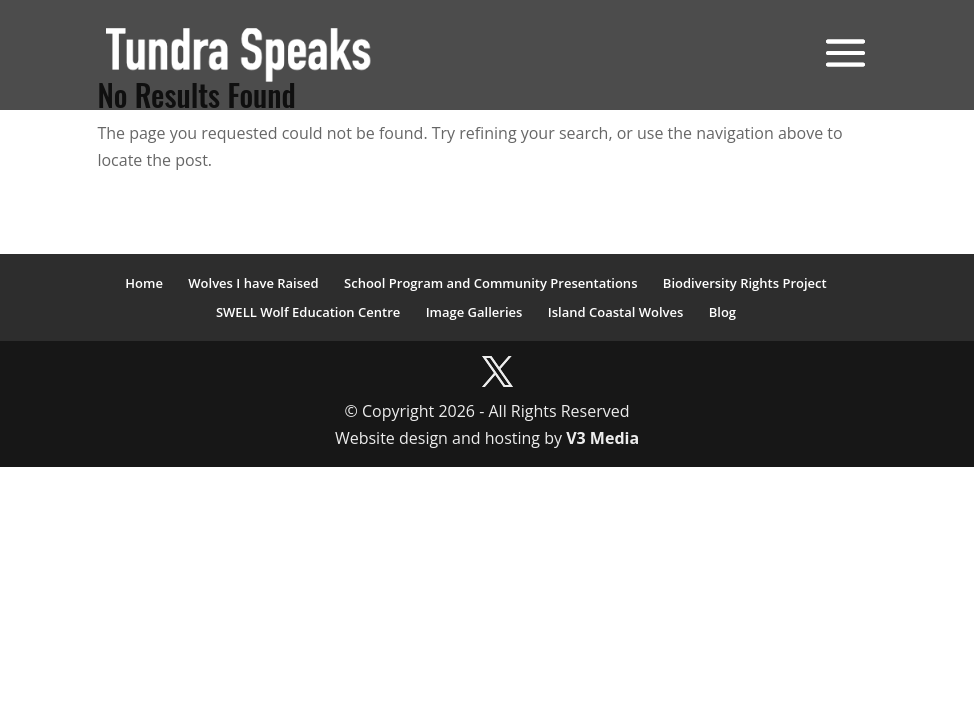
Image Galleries (474, 312)
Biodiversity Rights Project (745, 283)
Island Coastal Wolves (616, 312)
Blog (722, 312)
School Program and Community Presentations (490, 283)
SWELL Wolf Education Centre (308, 312)
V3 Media (602, 438)
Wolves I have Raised (253, 283)
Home (144, 283)
